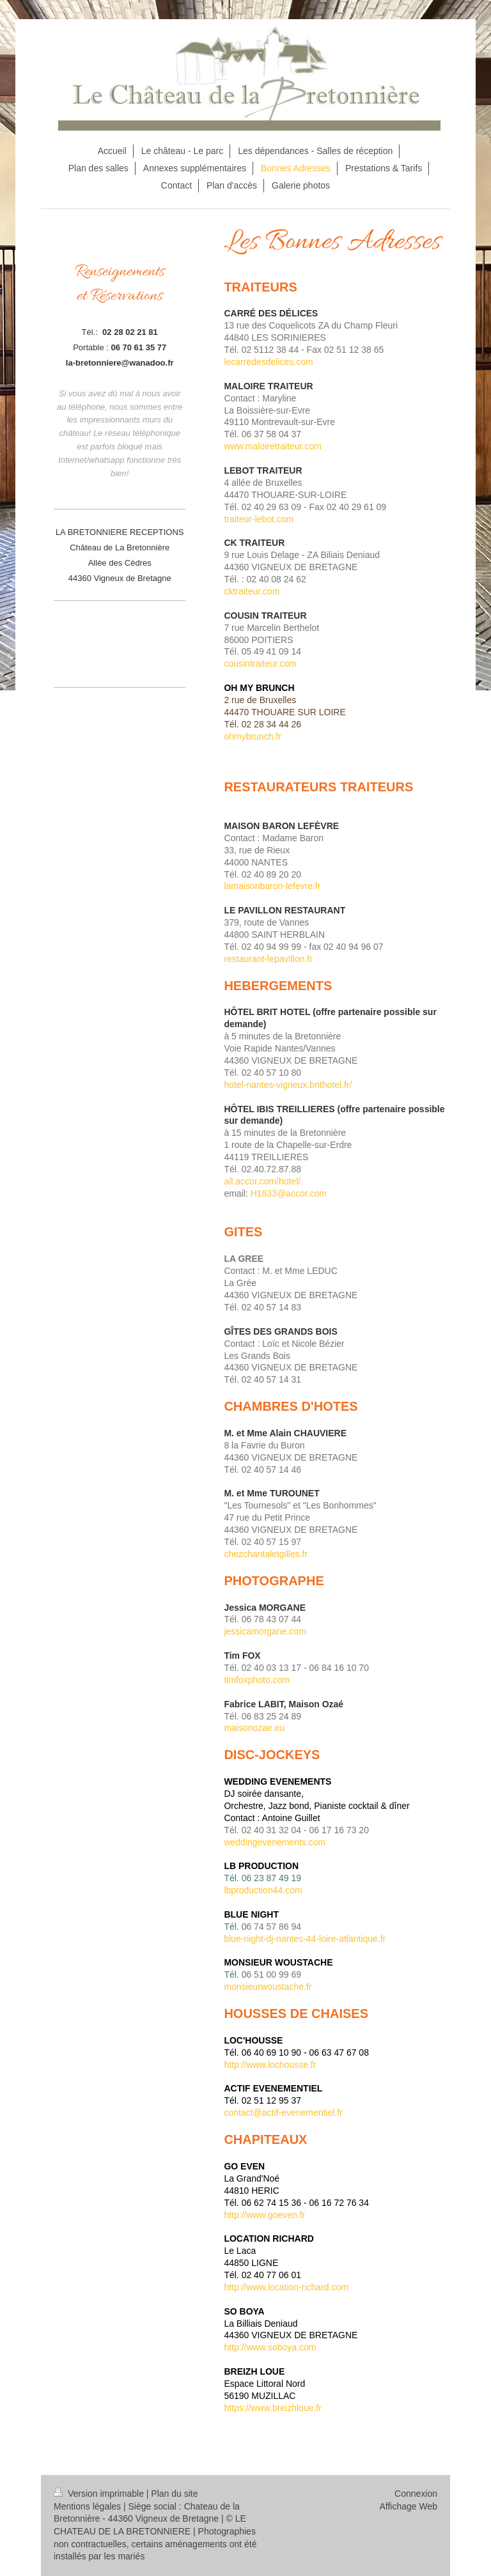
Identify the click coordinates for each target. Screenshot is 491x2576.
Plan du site (174, 2493)
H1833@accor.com (289, 1193)
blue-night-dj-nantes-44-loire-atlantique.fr (305, 1939)
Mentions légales (87, 2506)
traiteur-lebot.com (258, 519)
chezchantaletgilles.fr (266, 1554)
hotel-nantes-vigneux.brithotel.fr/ (288, 1085)
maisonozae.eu (254, 1728)
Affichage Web (408, 2506)
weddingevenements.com (274, 1842)
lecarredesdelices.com (268, 362)
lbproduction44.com (263, 1890)
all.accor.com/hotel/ (262, 1181)
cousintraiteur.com (260, 663)
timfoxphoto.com (257, 1680)
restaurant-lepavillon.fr (268, 959)
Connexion (415, 2493)
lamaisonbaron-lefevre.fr (272, 886)
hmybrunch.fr (255, 736)
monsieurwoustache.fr (267, 1987)
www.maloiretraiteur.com (273, 446)
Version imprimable (100, 2493)
